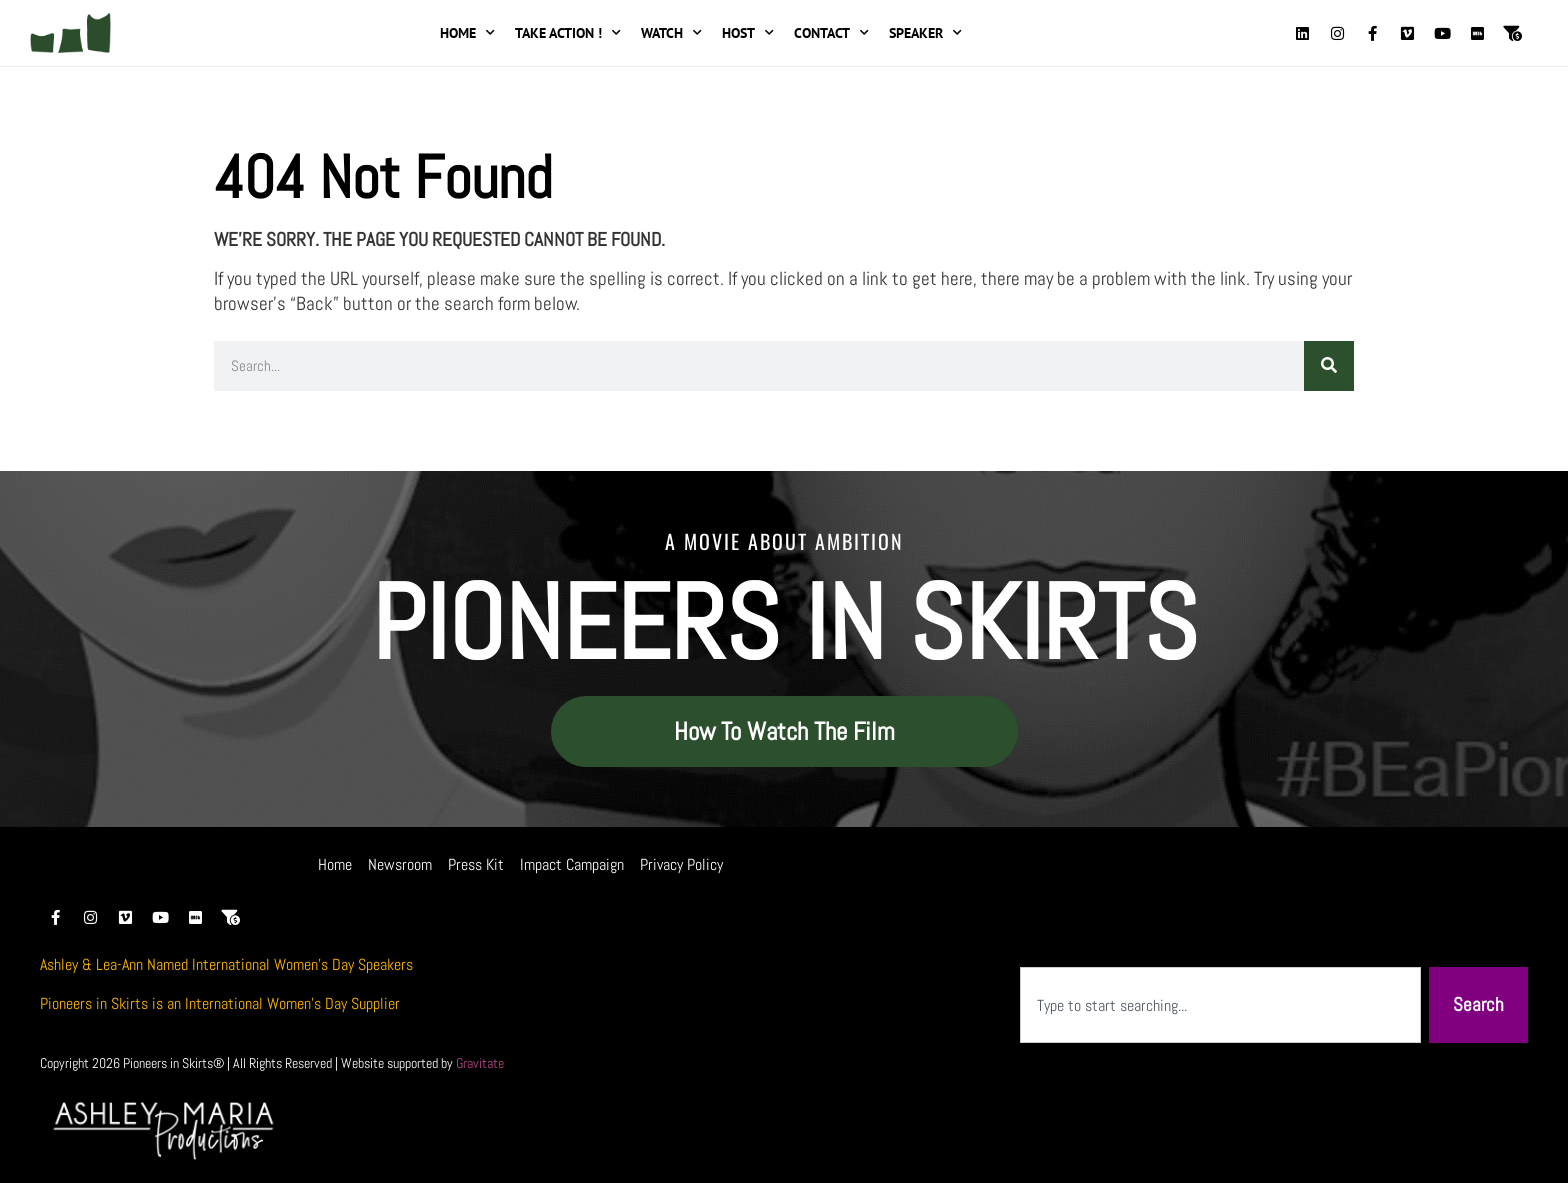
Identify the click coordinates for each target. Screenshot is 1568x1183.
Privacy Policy (681, 864)
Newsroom (400, 864)
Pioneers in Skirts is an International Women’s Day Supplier (220, 1003)
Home (467, 33)
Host (748, 33)
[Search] (1329, 366)
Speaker (925, 33)
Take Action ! (568, 33)
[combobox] (1220, 1005)
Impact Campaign (572, 864)
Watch (671, 33)
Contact (831, 33)
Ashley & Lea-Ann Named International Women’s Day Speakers (226, 964)
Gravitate (480, 1063)
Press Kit (476, 864)
